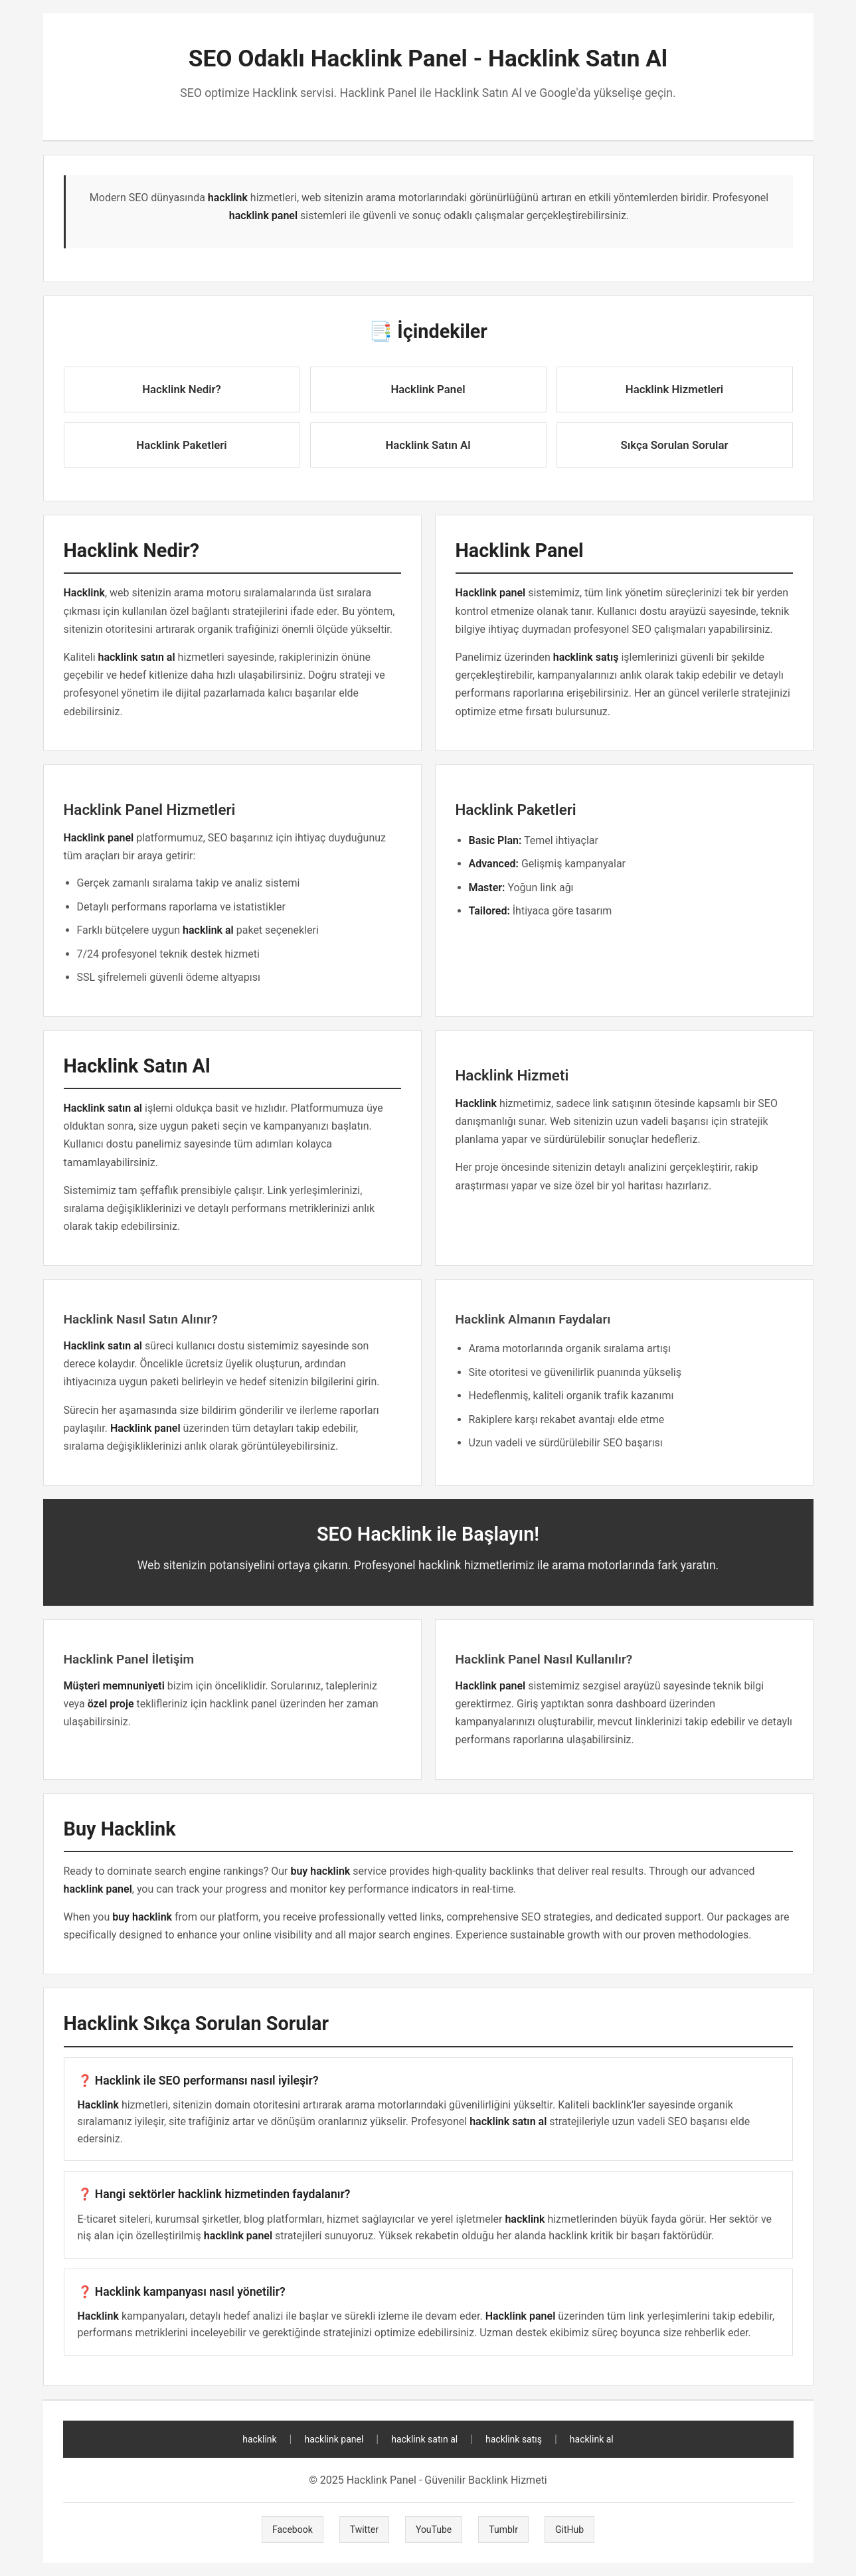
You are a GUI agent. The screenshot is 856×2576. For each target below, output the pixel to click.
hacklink (259, 2439)
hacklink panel (333, 2439)
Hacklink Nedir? (181, 389)
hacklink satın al (424, 2439)
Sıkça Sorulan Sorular (674, 445)
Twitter (364, 2529)
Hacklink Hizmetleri (674, 389)
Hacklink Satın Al (427, 445)
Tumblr (503, 2529)
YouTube (434, 2529)
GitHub (569, 2529)
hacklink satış (513, 2439)
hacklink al (592, 2439)
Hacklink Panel (427, 389)
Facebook (292, 2529)
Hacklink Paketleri (181, 445)
